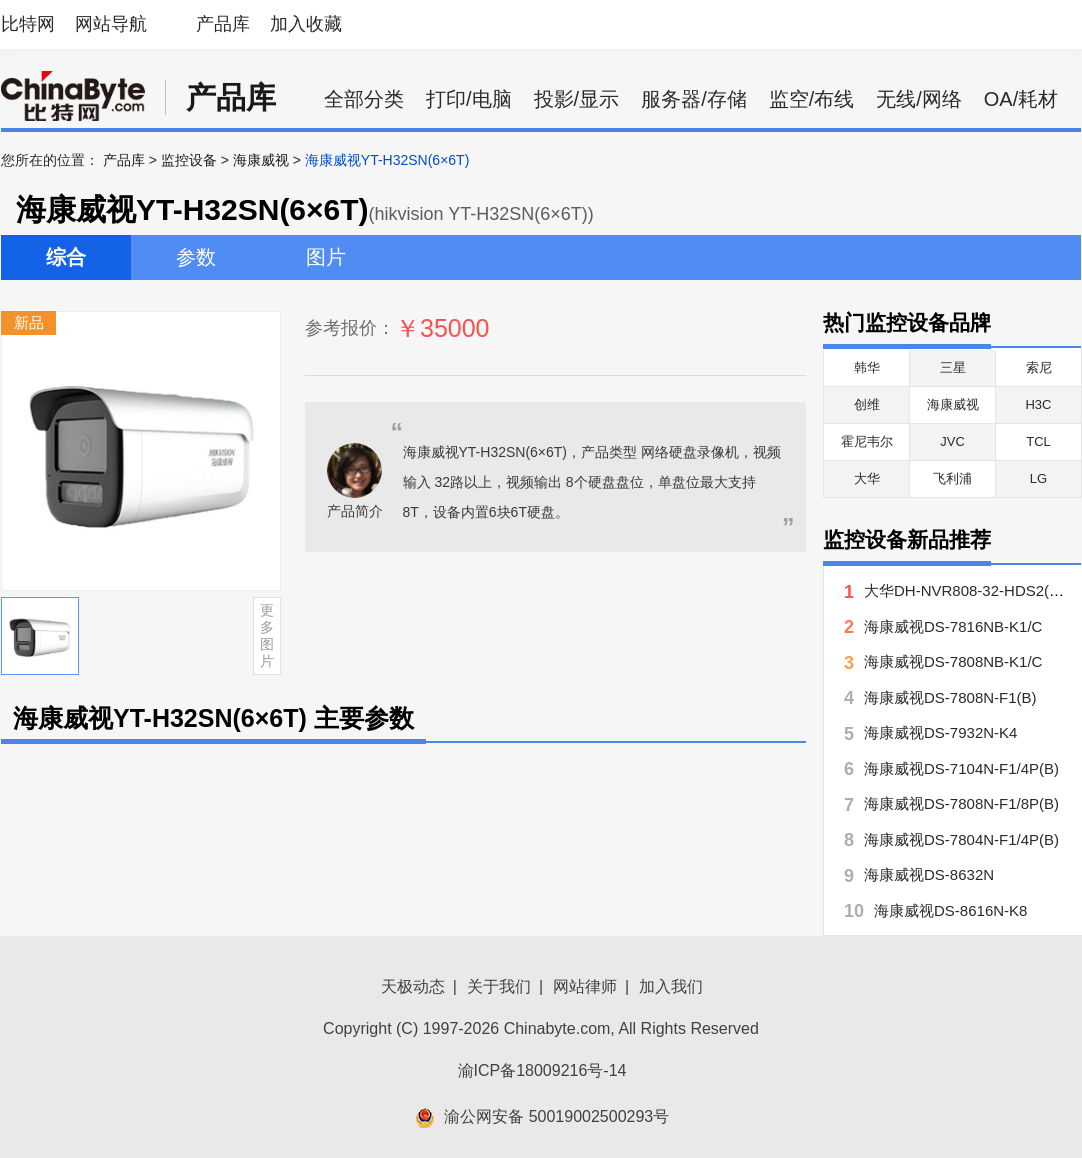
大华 (867, 478)
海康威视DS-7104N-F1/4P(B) (961, 768)
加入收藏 (306, 24)
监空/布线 (812, 99)
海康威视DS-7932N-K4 (940, 732)
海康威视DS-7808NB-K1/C (953, 661)
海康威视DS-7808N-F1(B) (950, 697)
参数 (196, 257)
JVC (952, 441)
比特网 (28, 24)
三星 (953, 367)
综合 (66, 257)
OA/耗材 (1021, 99)
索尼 (1039, 367)
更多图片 (267, 635)
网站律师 (585, 986)
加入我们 (671, 986)
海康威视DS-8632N (929, 874)
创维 (867, 404)
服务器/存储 (694, 99)
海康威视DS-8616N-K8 (950, 910)
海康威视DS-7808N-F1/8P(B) (961, 803)
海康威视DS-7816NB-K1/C (953, 626)
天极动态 (413, 986)
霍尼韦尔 (867, 441)
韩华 (867, 367)
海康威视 (261, 160)
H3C (1038, 404)
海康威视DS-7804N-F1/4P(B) (961, 839)
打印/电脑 (469, 99)
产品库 (223, 24)
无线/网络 (919, 99)
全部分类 (364, 99)
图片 (326, 257)
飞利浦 (952, 478)
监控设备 (189, 160)
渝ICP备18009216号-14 (542, 1070)
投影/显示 (577, 99)
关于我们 (499, 986)
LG (1038, 478)
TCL (1038, 441)
